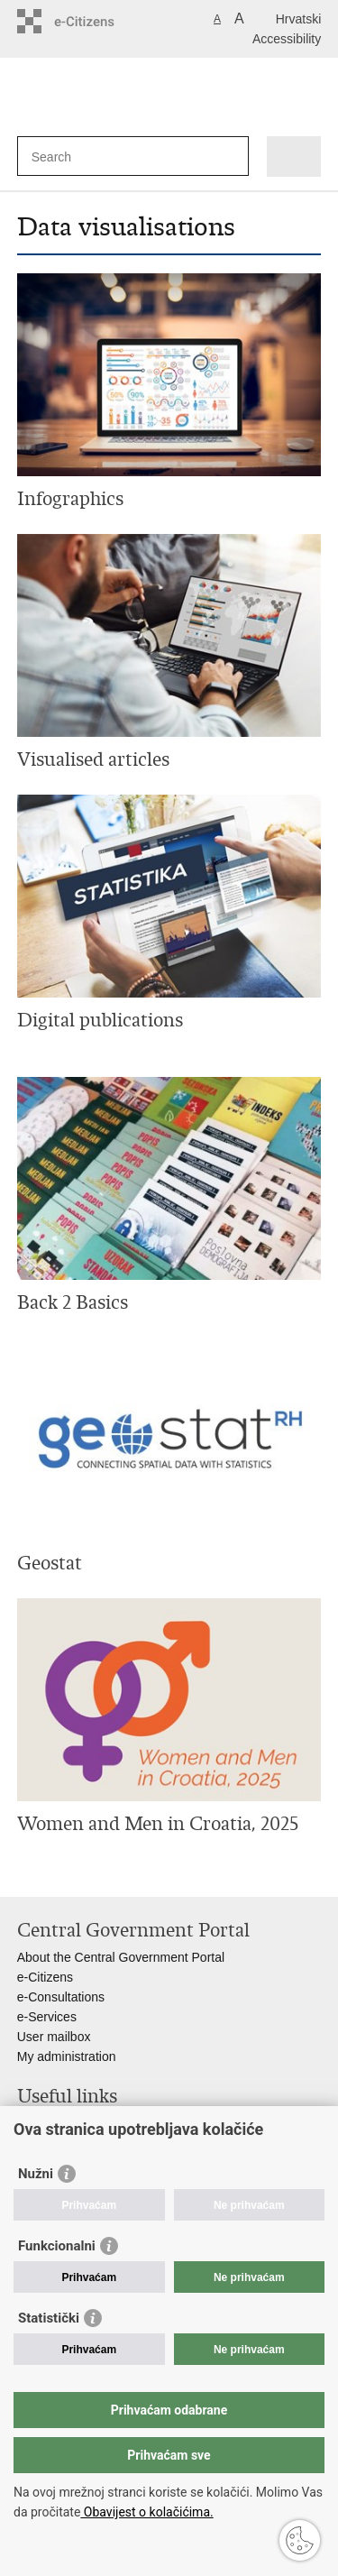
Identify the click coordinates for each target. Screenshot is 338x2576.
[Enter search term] (97, 156)
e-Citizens (45, 1977)
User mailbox (54, 2036)
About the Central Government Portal (120, 1957)
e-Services (47, 2017)
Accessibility (286, 39)
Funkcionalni (57, 2246)
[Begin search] (231, 156)
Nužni (35, 2174)
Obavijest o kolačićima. (146, 2512)
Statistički (48, 2318)
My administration (66, 2056)
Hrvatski (299, 19)
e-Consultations (61, 1997)
